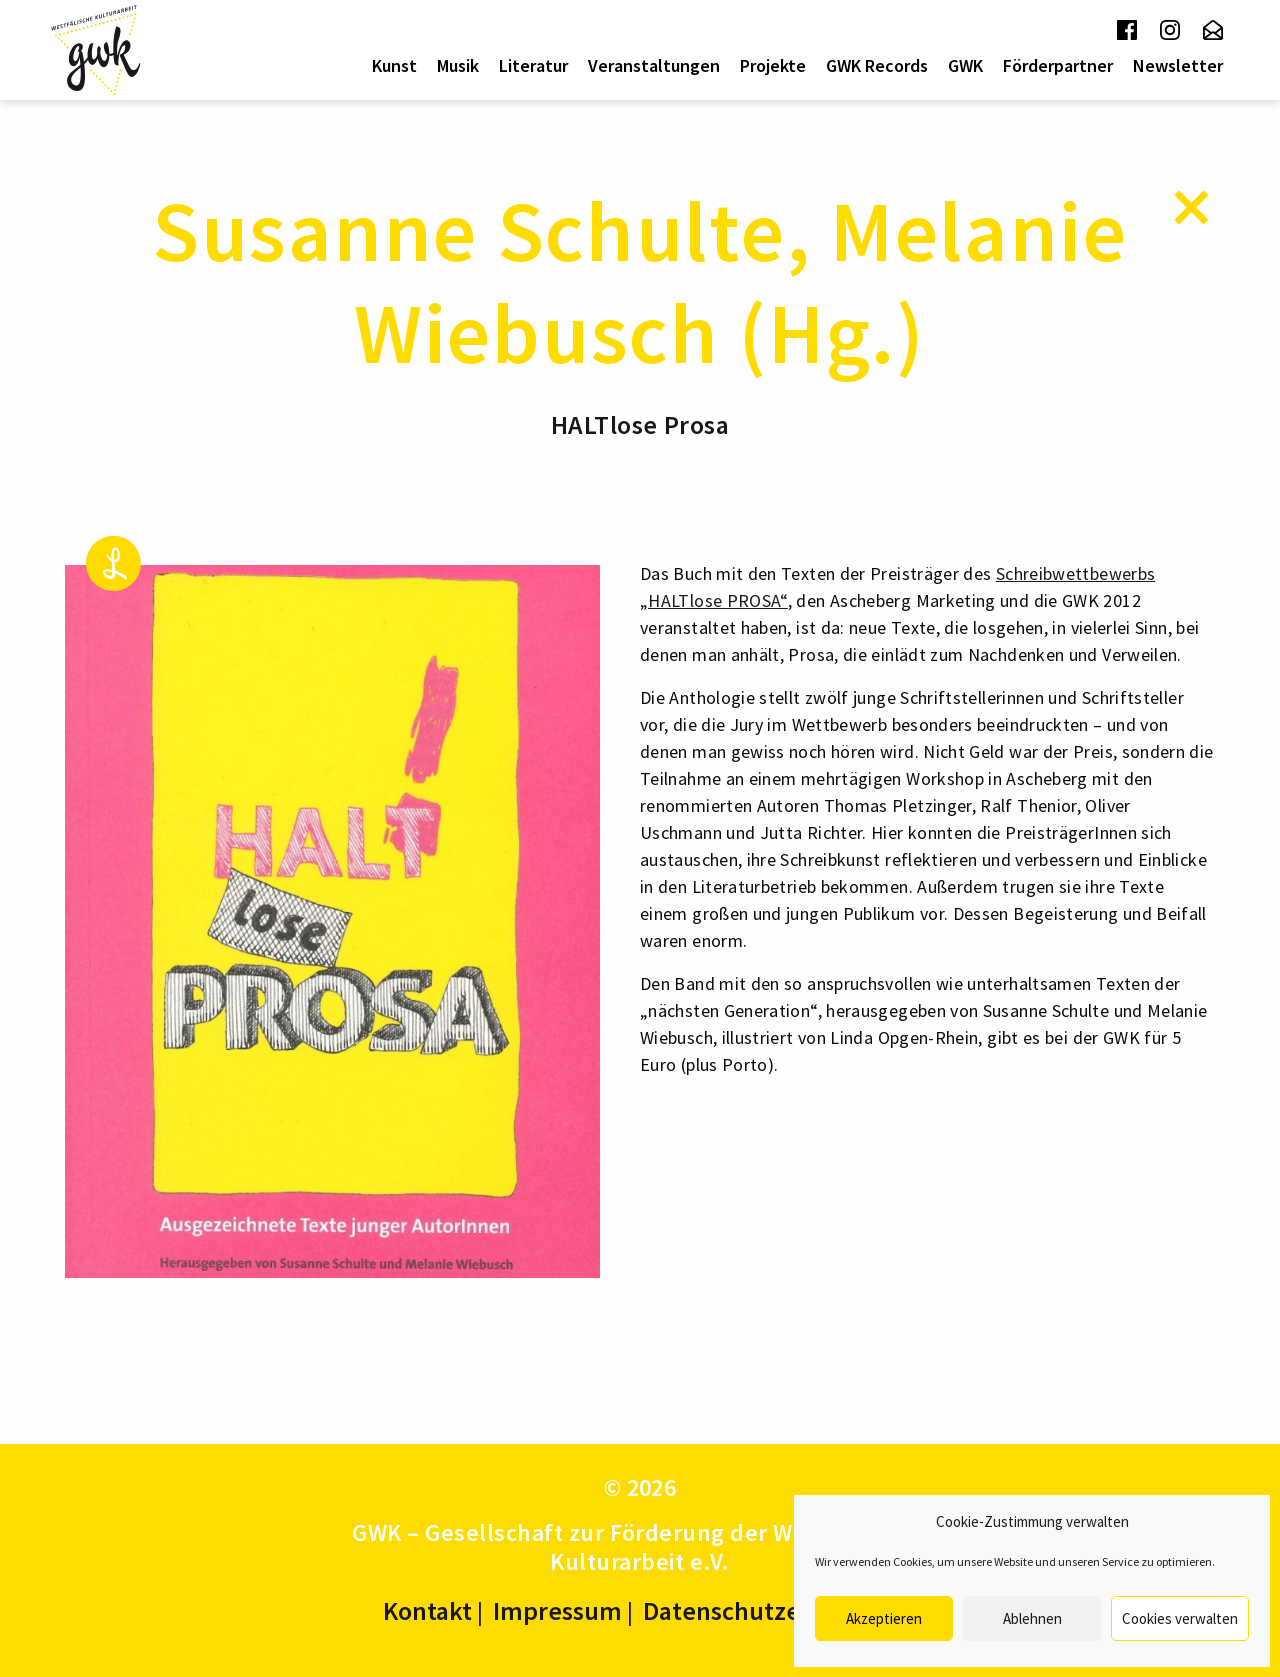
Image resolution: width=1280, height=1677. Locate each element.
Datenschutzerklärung (770, 1610)
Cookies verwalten (1180, 1618)
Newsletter (1178, 65)
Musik (458, 65)
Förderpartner (1058, 65)
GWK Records (877, 65)
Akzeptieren (884, 1618)
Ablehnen (1032, 1618)
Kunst (394, 65)
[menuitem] (394, 66)
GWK (965, 65)
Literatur (533, 65)
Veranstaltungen (654, 65)
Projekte (773, 65)
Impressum (557, 1610)
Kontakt (427, 1610)
